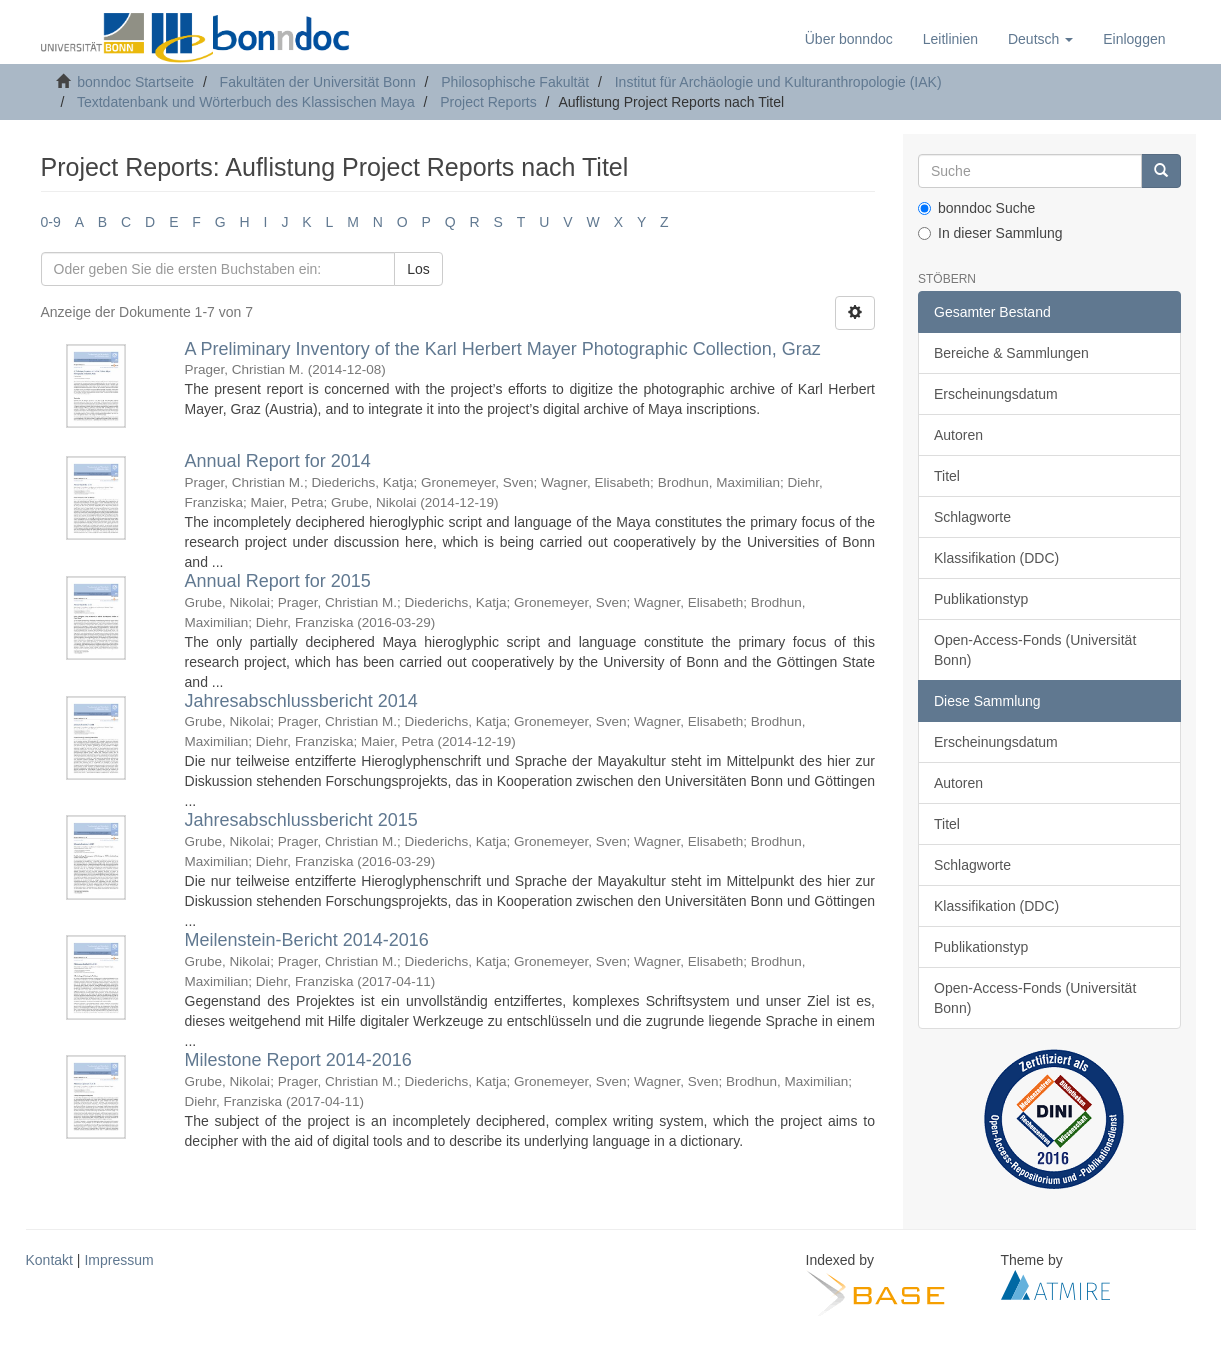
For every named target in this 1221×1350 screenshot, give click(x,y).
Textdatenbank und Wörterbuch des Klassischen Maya (246, 102)
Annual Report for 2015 (278, 581)
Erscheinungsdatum (996, 394)
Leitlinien (950, 39)
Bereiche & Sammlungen (1011, 353)
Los (418, 269)
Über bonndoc (849, 39)
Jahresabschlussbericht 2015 (301, 820)
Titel (947, 476)
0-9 (51, 222)
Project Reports (488, 102)
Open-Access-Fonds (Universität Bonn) (1035, 650)
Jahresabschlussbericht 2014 (301, 701)
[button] (1040, 39)
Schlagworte (972, 517)
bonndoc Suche (976, 208)
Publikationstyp (981, 599)
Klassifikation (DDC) (996, 558)
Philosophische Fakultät (515, 82)
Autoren (958, 435)
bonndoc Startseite (135, 82)
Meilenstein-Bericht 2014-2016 (307, 940)
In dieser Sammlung (990, 233)
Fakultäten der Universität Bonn (318, 82)
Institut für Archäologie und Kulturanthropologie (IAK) (778, 82)
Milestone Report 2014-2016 (298, 1060)
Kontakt (49, 1260)
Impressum (118, 1260)
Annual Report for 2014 (278, 461)
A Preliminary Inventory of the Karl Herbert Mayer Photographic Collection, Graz (503, 349)
